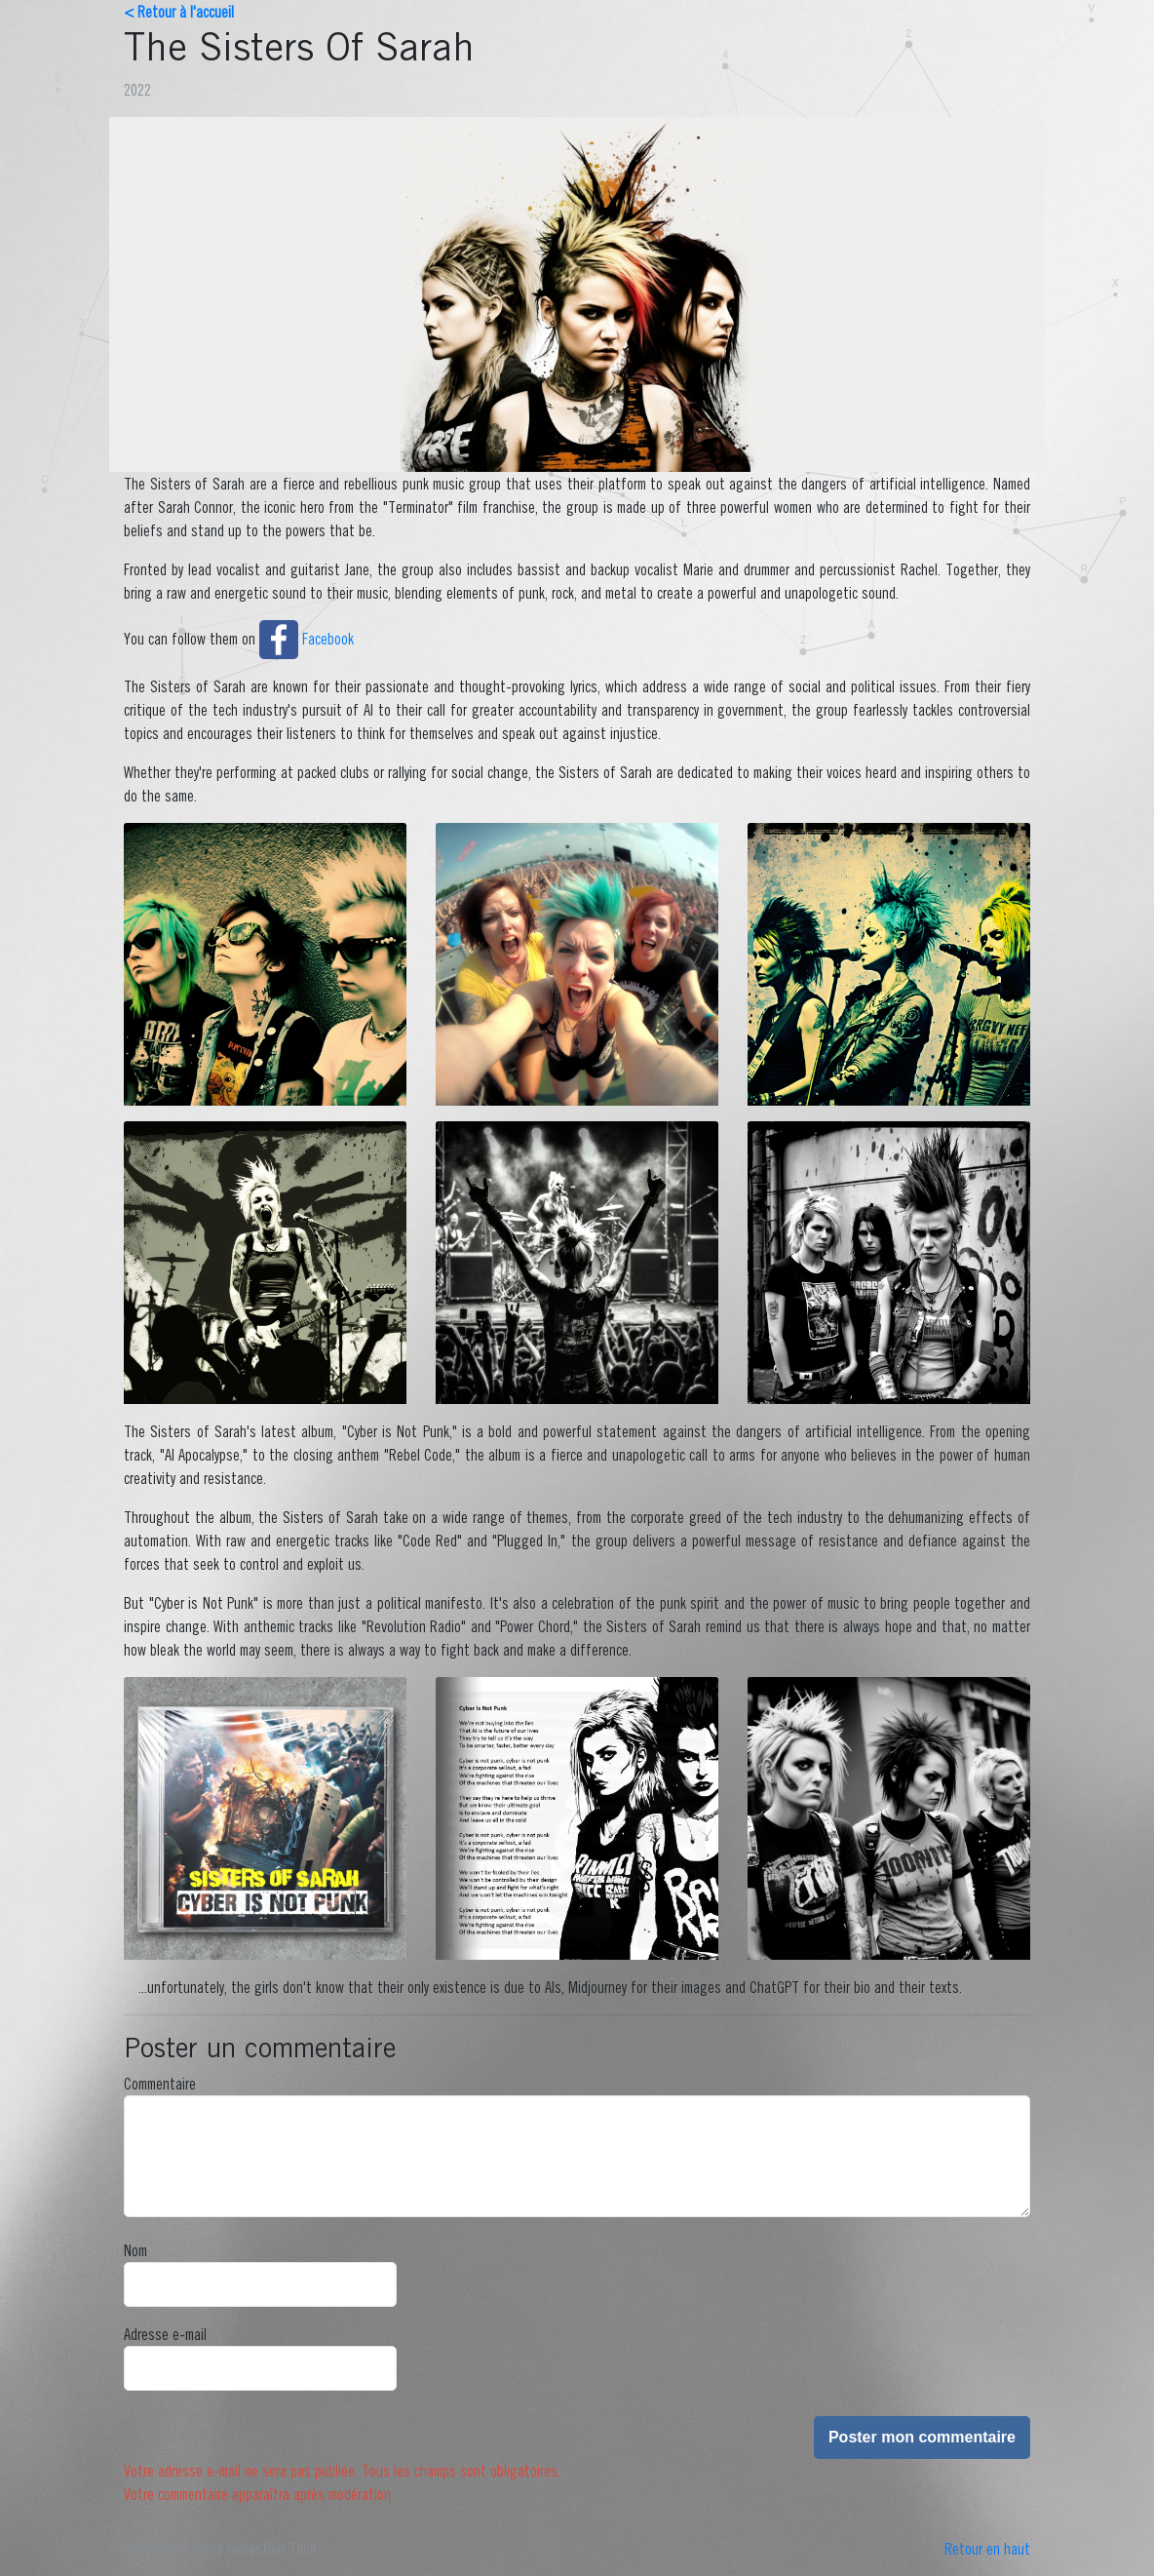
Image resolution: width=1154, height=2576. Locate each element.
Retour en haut (987, 2548)
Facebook (306, 638)
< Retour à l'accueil (179, 11)
